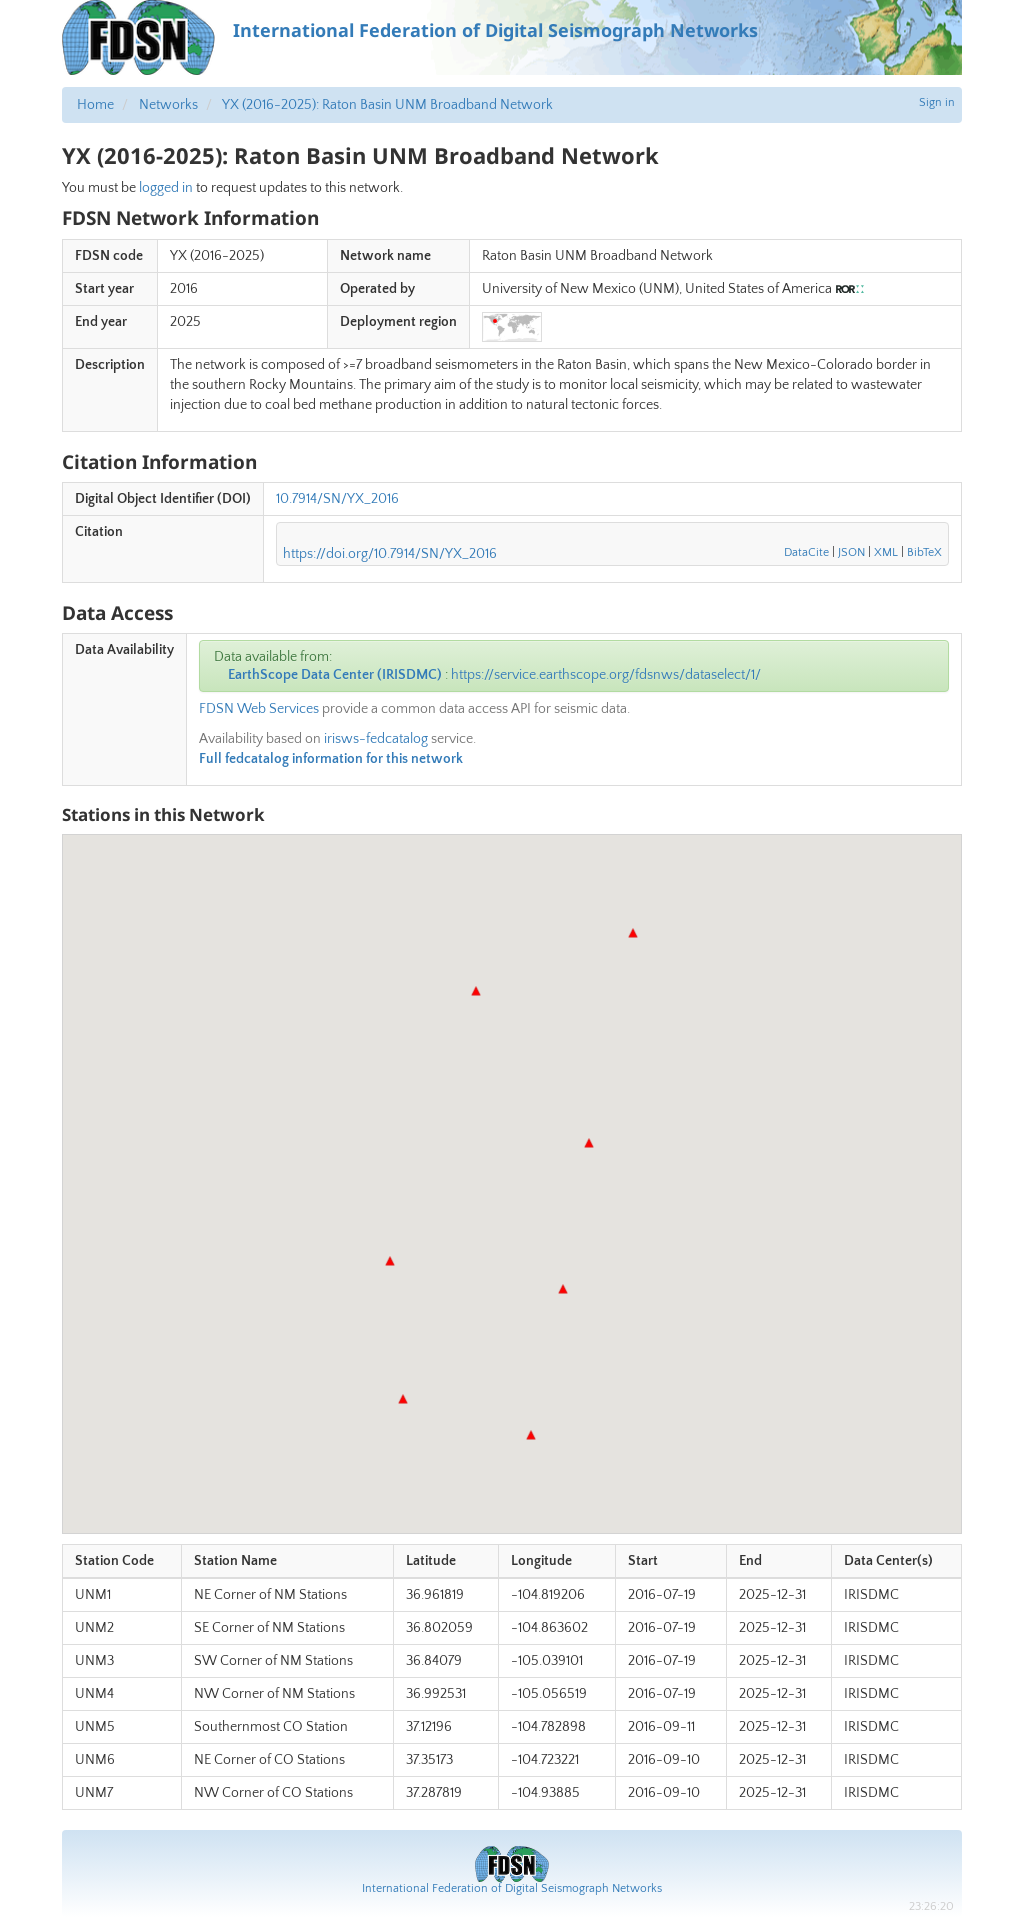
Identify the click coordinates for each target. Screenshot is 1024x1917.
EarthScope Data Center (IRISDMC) (335, 675)
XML (886, 552)
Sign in (937, 102)
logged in (166, 188)
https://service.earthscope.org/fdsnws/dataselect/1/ (606, 675)
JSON (851, 552)
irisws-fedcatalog (376, 739)
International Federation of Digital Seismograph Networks (512, 1888)
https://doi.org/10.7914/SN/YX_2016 (390, 554)
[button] (563, 1289)
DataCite (806, 552)
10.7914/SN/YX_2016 (337, 499)
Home (95, 105)
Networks (168, 105)
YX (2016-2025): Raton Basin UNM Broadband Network (387, 105)
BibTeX (924, 552)
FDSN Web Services (259, 709)
